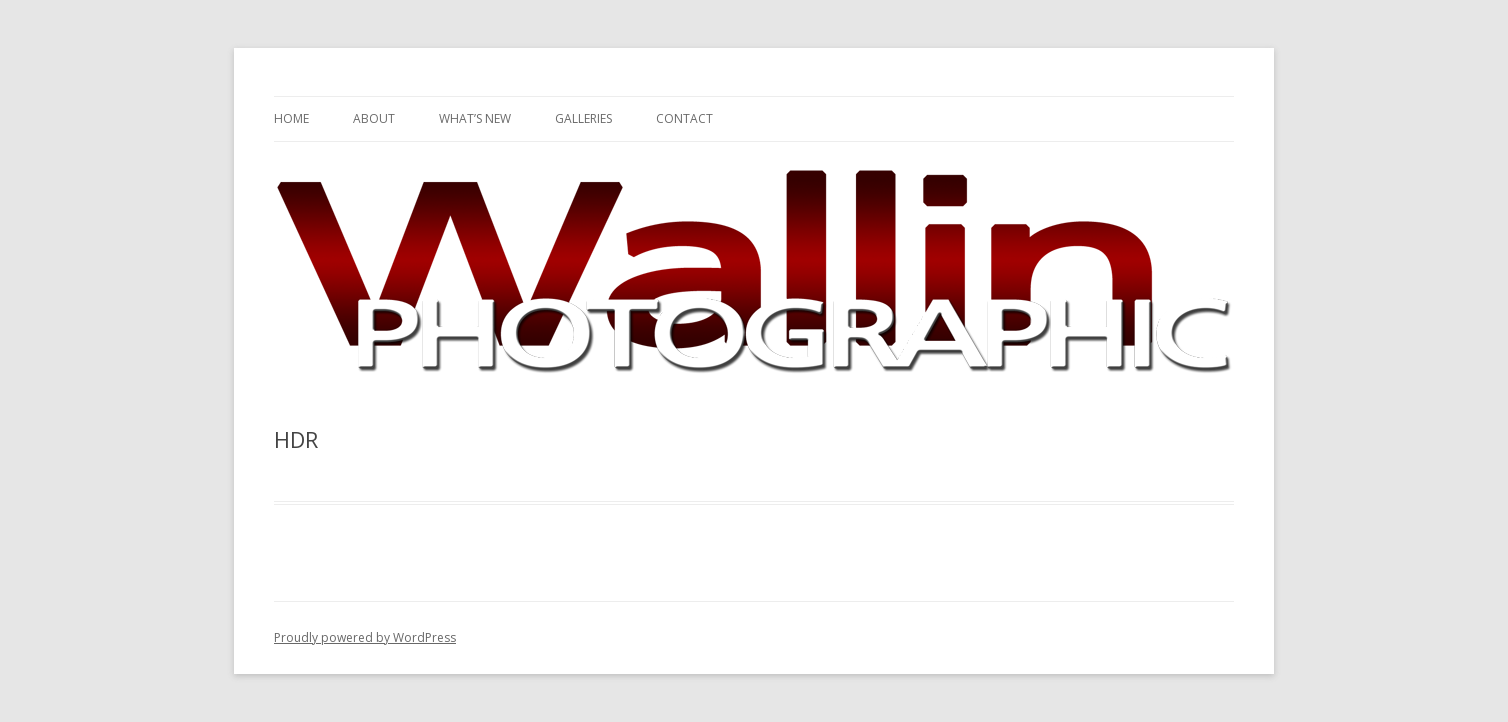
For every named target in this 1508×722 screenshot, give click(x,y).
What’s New (475, 118)
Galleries (583, 118)
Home (291, 118)
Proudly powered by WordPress (365, 637)
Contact (684, 118)
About (374, 118)
